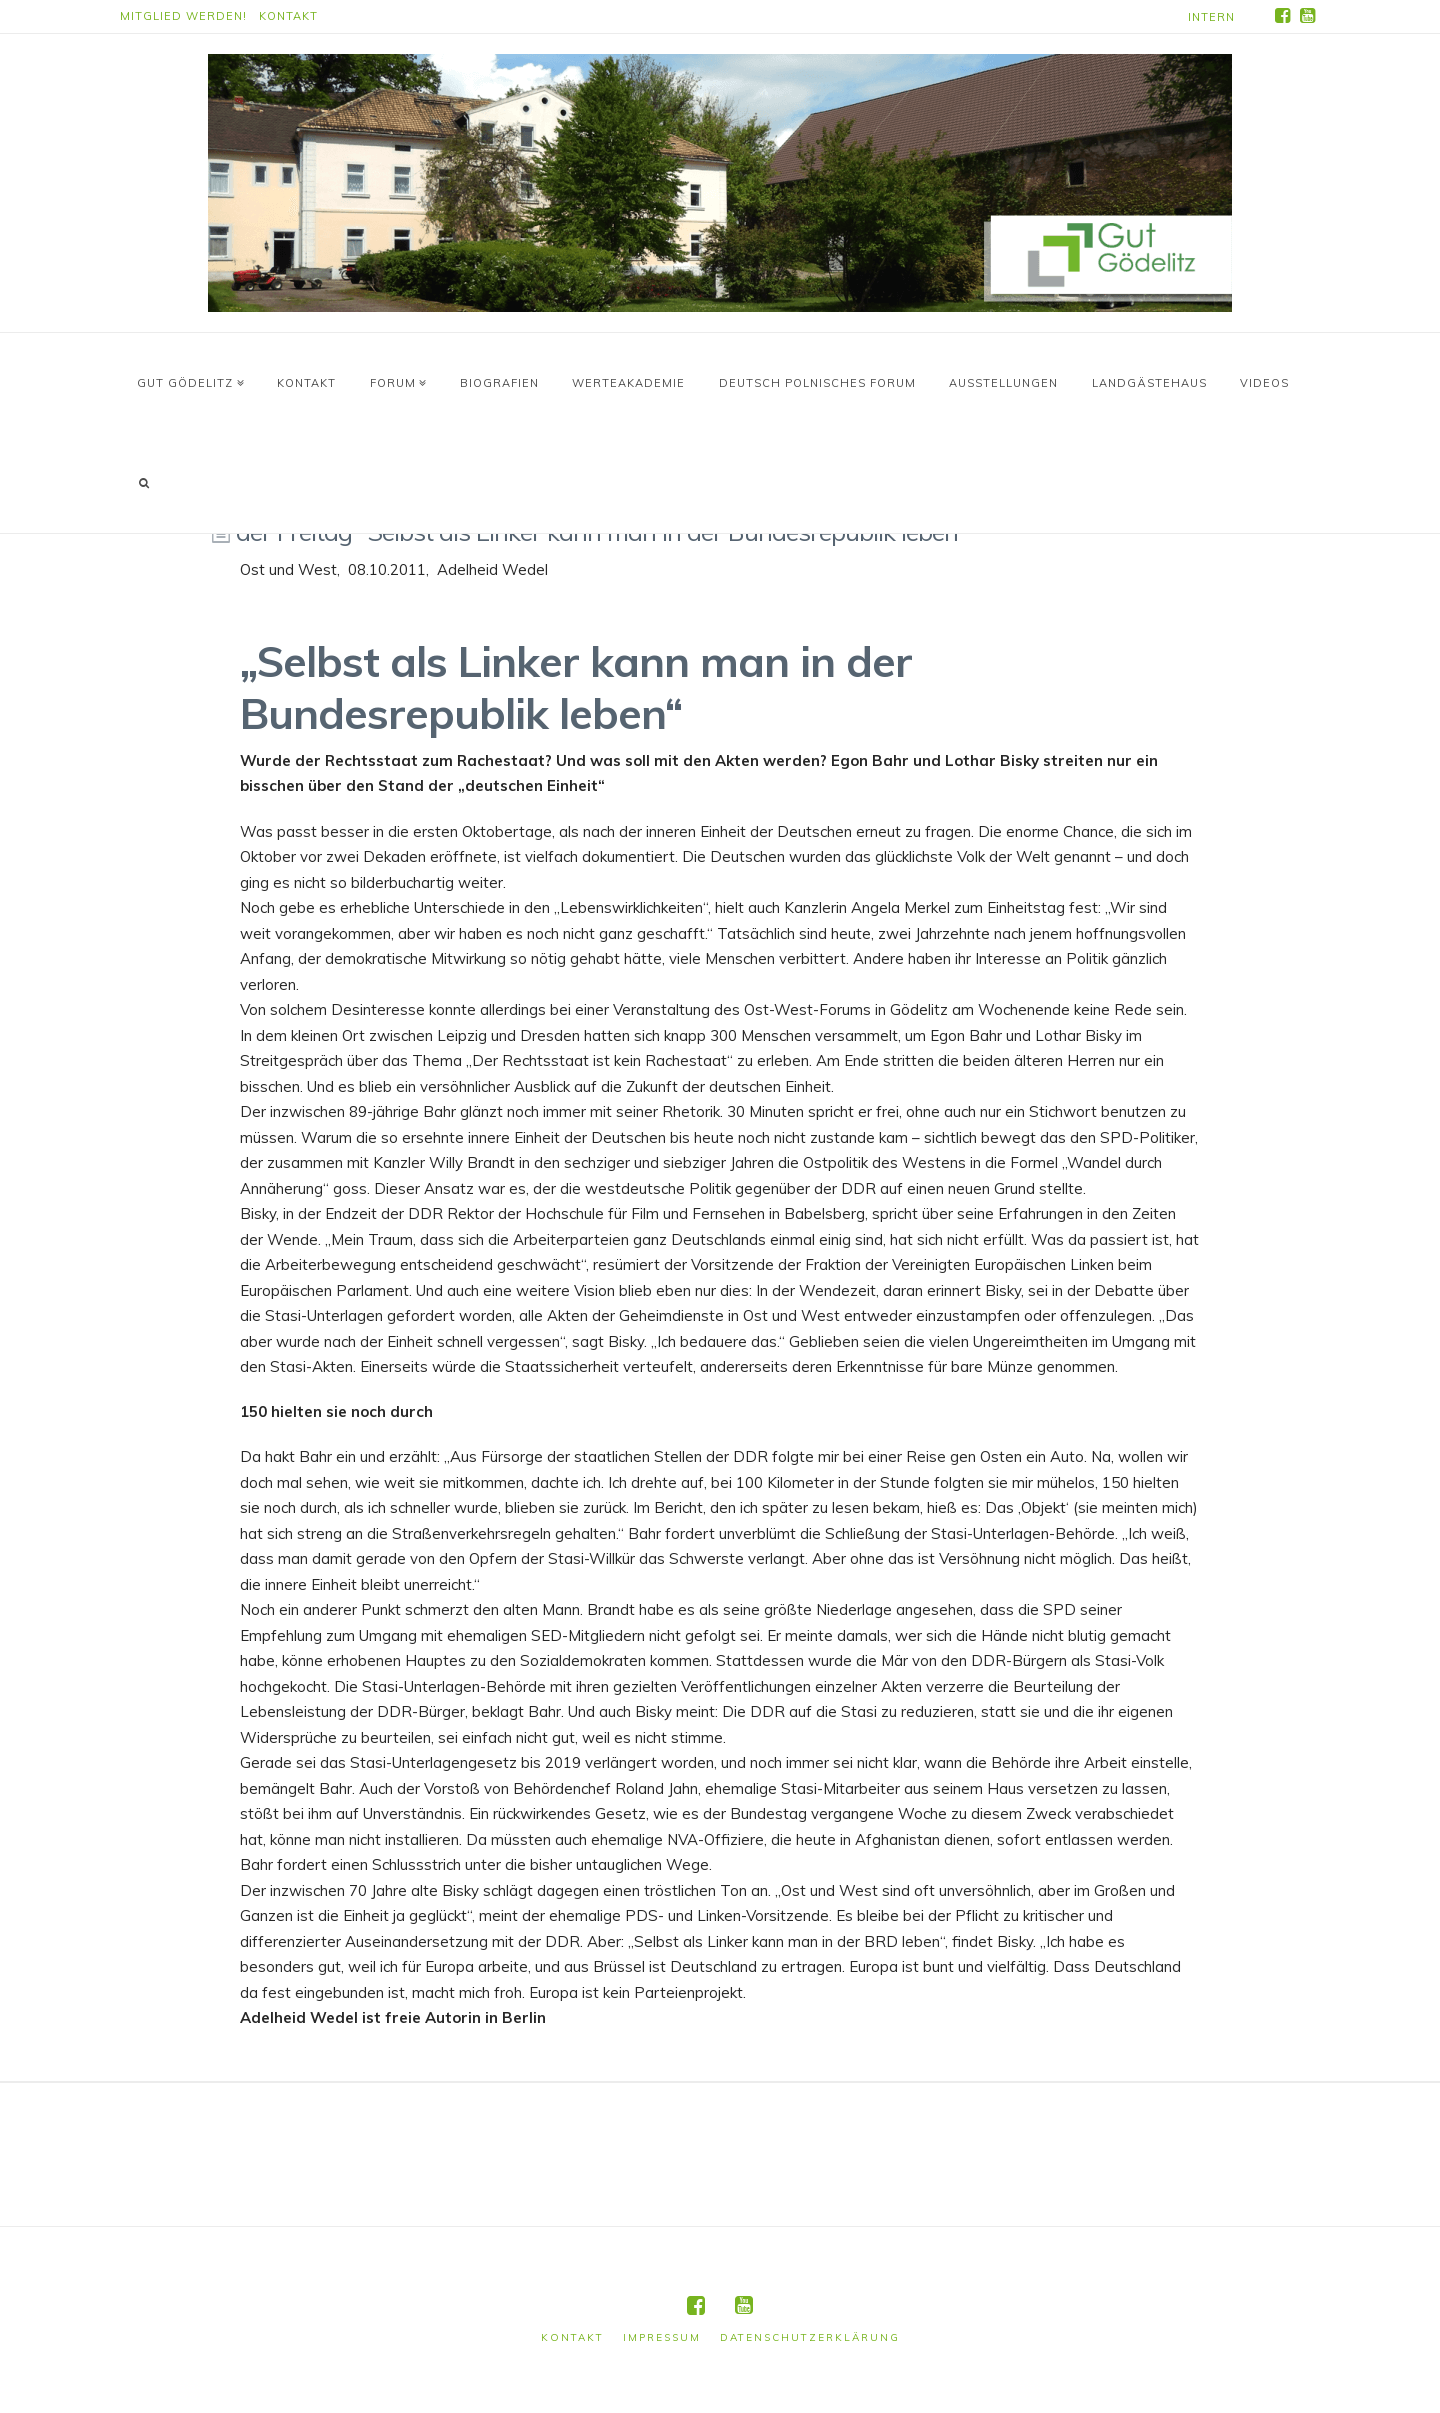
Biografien (499, 383)
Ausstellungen (1003, 383)
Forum (396, 378)
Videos (1264, 383)
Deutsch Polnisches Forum (817, 383)
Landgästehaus (1149, 383)
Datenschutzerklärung (810, 2337)
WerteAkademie (628, 383)
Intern (1211, 17)
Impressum (662, 2337)
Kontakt (288, 16)
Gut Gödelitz (188, 378)
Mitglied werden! (183, 16)
